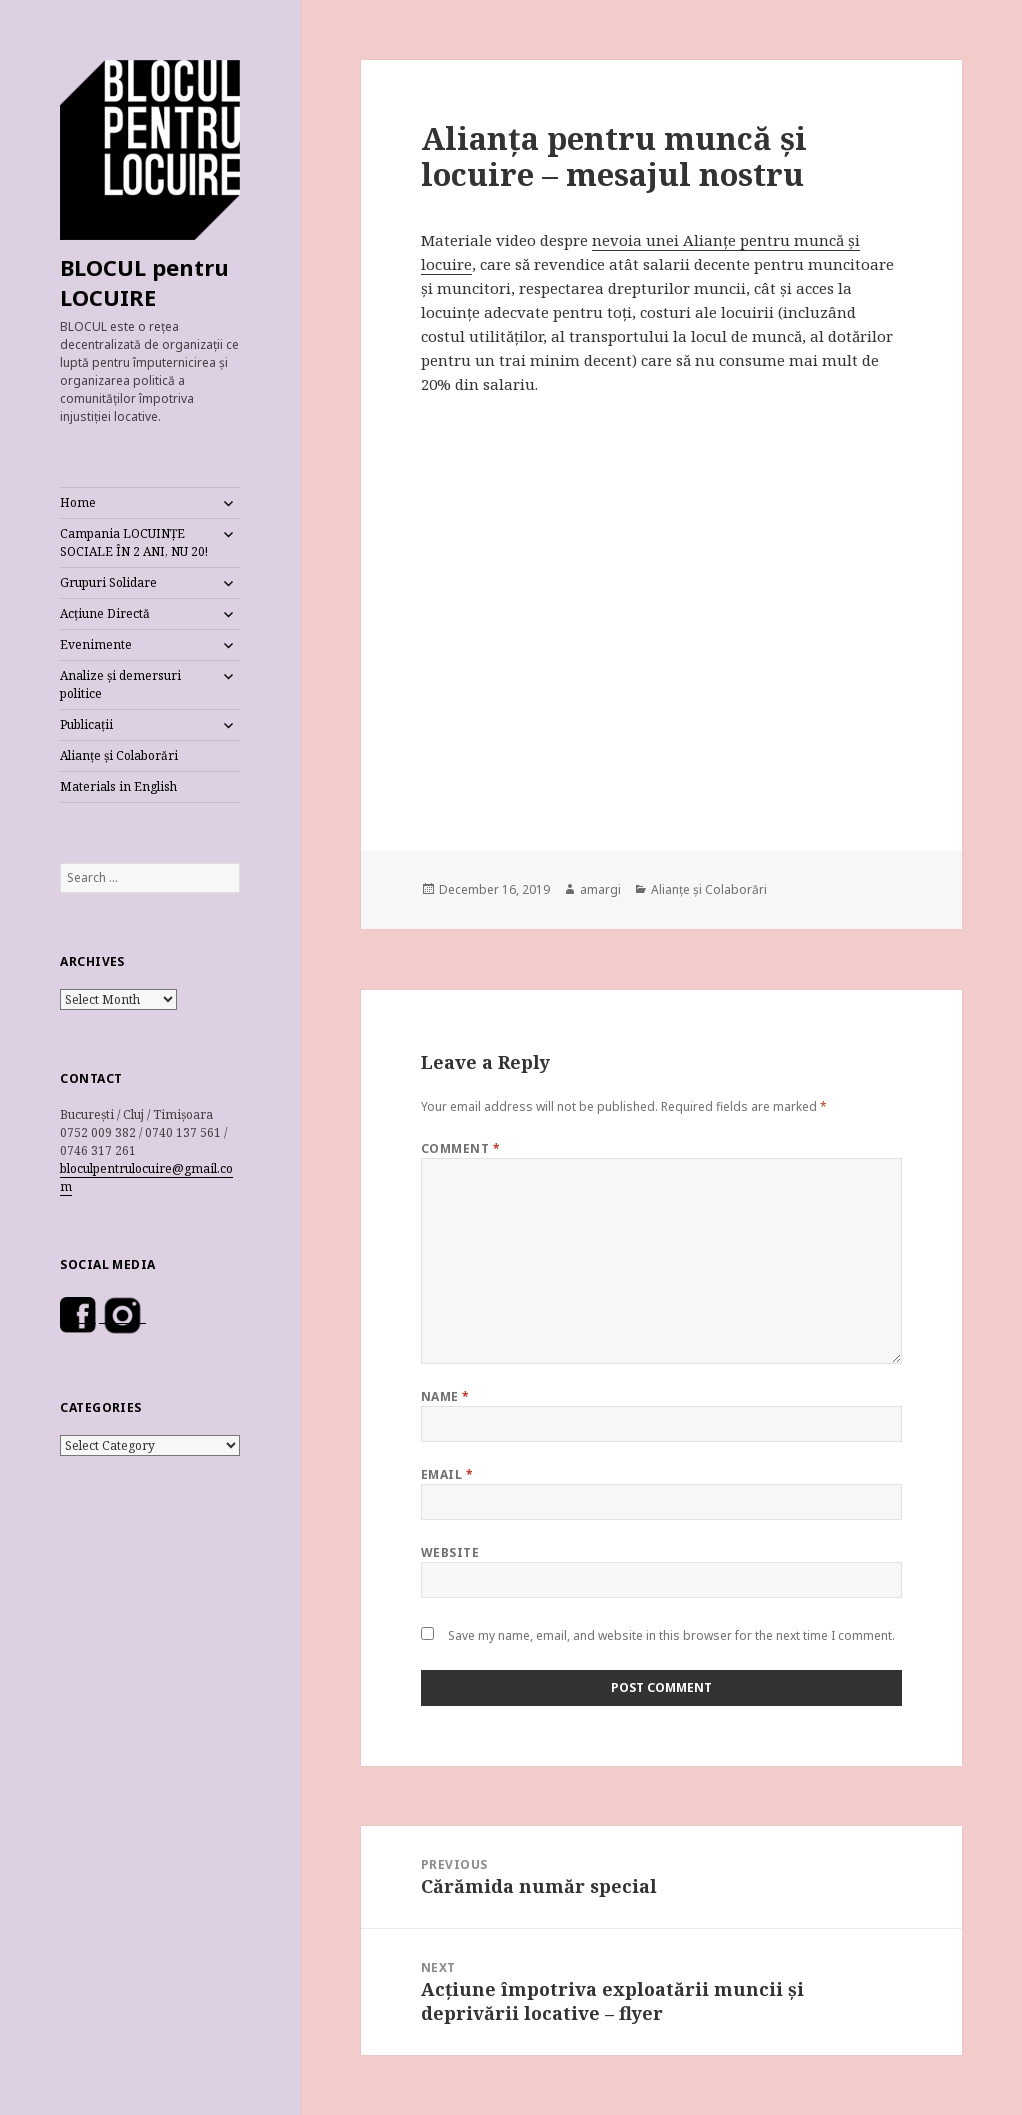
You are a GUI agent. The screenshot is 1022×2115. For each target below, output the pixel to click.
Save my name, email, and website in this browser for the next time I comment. (671, 1635)
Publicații (86, 724)
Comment (460, 1148)
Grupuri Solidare (108, 582)
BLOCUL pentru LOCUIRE (144, 282)
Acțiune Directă (105, 613)
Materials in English (118, 786)
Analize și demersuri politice (120, 684)
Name (445, 1396)
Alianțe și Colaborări (119, 755)
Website (450, 1552)
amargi (600, 889)
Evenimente (96, 644)
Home (78, 502)
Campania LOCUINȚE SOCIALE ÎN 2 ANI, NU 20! (134, 542)
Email (447, 1474)
